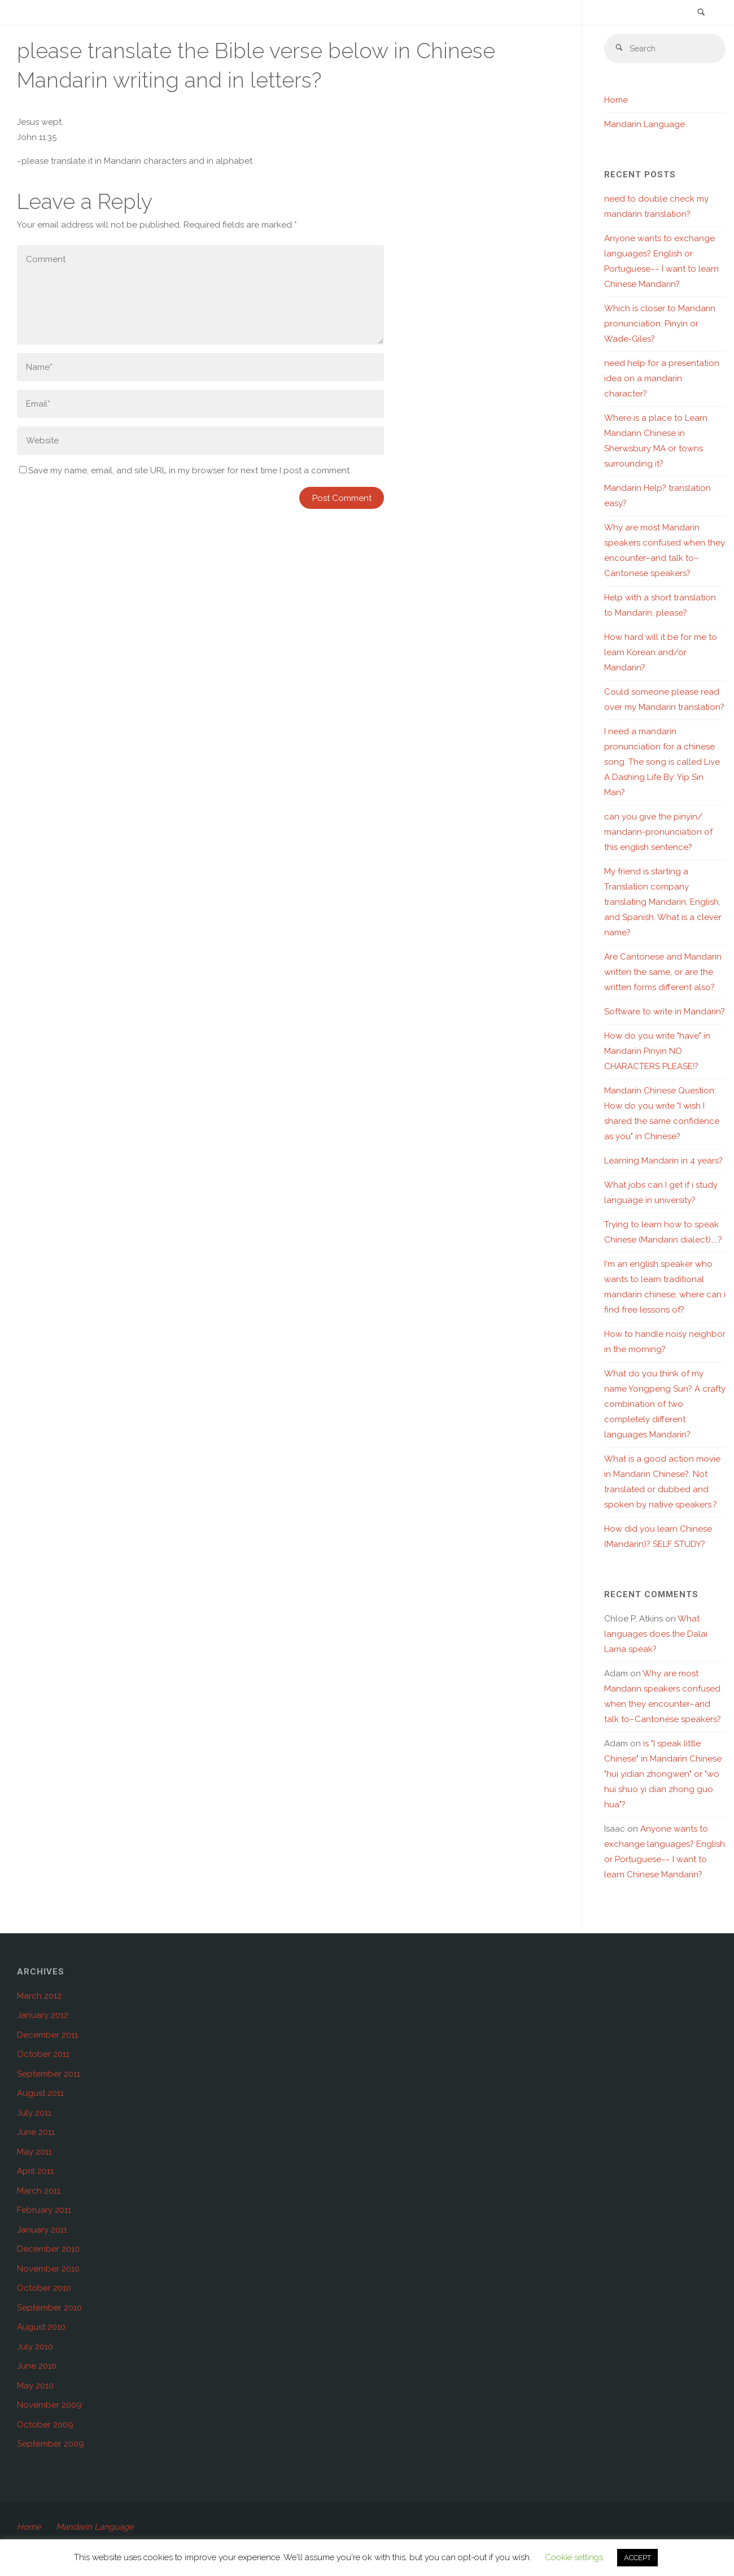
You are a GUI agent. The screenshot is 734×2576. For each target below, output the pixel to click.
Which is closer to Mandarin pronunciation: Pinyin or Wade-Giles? (659, 324)
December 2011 (47, 2035)
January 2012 (42, 2016)
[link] (701, 13)
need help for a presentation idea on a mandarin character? (661, 379)
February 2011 (44, 2210)
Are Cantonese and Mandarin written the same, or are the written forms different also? (663, 972)
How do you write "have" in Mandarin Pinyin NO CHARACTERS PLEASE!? (657, 1051)
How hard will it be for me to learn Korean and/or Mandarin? (660, 653)
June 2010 (36, 2366)
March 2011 (38, 2191)
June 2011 (36, 2133)
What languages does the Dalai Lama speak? (655, 1634)
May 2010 (35, 2386)
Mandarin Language (644, 125)
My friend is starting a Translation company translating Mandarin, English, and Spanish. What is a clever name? (663, 902)
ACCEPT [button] (637, 2557)
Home (616, 100)
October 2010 (44, 2288)
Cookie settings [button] (574, 2557)
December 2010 (48, 2249)
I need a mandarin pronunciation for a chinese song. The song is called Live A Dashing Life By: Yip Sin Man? (662, 762)
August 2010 (41, 2327)
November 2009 (49, 2405)
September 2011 (48, 2074)
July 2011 (34, 2113)
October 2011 (43, 2055)
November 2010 (48, 2269)
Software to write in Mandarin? (664, 1012)
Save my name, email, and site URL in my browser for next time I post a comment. (185, 470)
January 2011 (42, 2230)
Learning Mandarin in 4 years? (663, 1161)
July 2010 (35, 2347)
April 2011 (35, 2172)
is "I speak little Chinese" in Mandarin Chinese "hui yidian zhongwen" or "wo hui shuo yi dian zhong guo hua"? (663, 1774)
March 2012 (39, 1996)
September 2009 (50, 2444)
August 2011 (40, 2094)
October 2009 (45, 2425)
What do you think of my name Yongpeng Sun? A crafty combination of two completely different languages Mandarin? (665, 1404)
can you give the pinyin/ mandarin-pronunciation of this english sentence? (658, 832)
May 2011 (34, 2152)
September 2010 (49, 2308)
